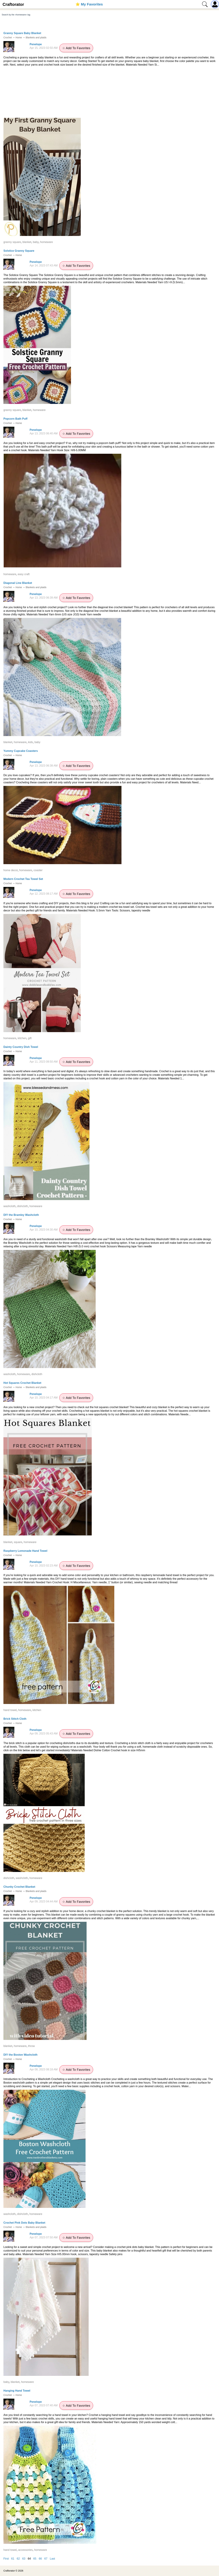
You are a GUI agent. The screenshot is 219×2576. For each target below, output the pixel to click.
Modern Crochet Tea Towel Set (23, 879)
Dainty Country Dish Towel (20, 1046)
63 (23, 2558)
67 (45, 2558)
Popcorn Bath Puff (15, 418)
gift (29, 1038)
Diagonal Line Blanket (17, 582)
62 (18, 2558)
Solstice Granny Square (18, 250)
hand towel (10, 1710)
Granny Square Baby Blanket (22, 33)
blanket (26, 242)
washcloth (9, 1206)
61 (12, 2558)
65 (34, 2558)
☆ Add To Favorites (76, 48)
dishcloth (22, 1206)
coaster (38, 870)
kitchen (22, 1038)
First (6, 2558)
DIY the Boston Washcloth (20, 2054)
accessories (25, 2549)
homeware (46, 242)
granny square (12, 242)
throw (31, 2046)
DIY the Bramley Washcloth (21, 1214)
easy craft (24, 574)
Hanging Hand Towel (16, 2390)
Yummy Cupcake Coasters (20, 750)
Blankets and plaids (36, 37)
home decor (10, 870)
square (18, 1542)
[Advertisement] (109, 92)
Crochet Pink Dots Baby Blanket (24, 2222)
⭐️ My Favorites (89, 4)
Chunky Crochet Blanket (19, 1886)
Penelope (36, 44)
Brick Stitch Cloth (14, 1718)
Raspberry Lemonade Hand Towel (25, 1550)
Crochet (7, 37)
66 (40, 2558)
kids (30, 742)
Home (19, 37)
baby (36, 242)
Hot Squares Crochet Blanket (22, 1382)
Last (52, 2558)
